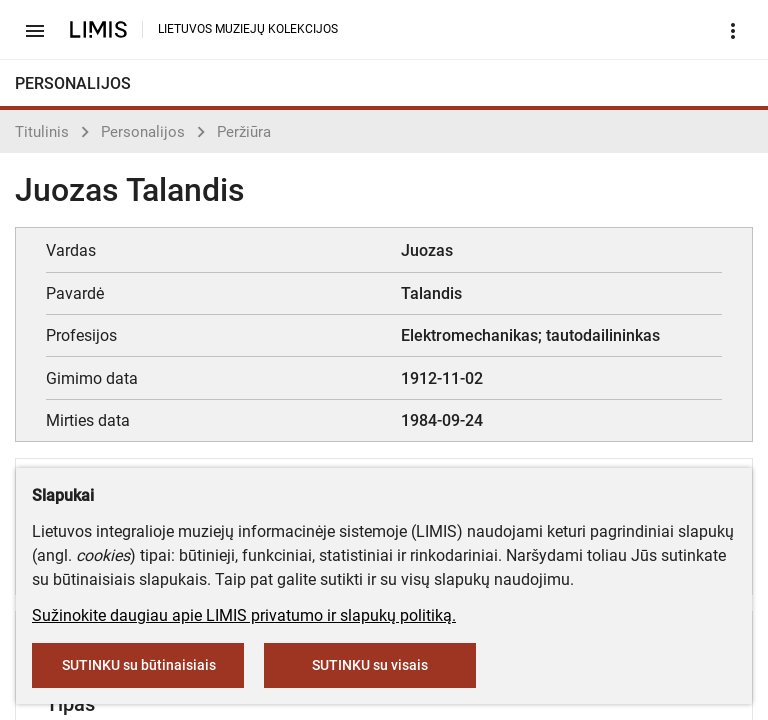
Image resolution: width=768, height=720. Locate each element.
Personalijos (143, 132)
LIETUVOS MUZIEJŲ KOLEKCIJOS (248, 29)
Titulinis (42, 132)
